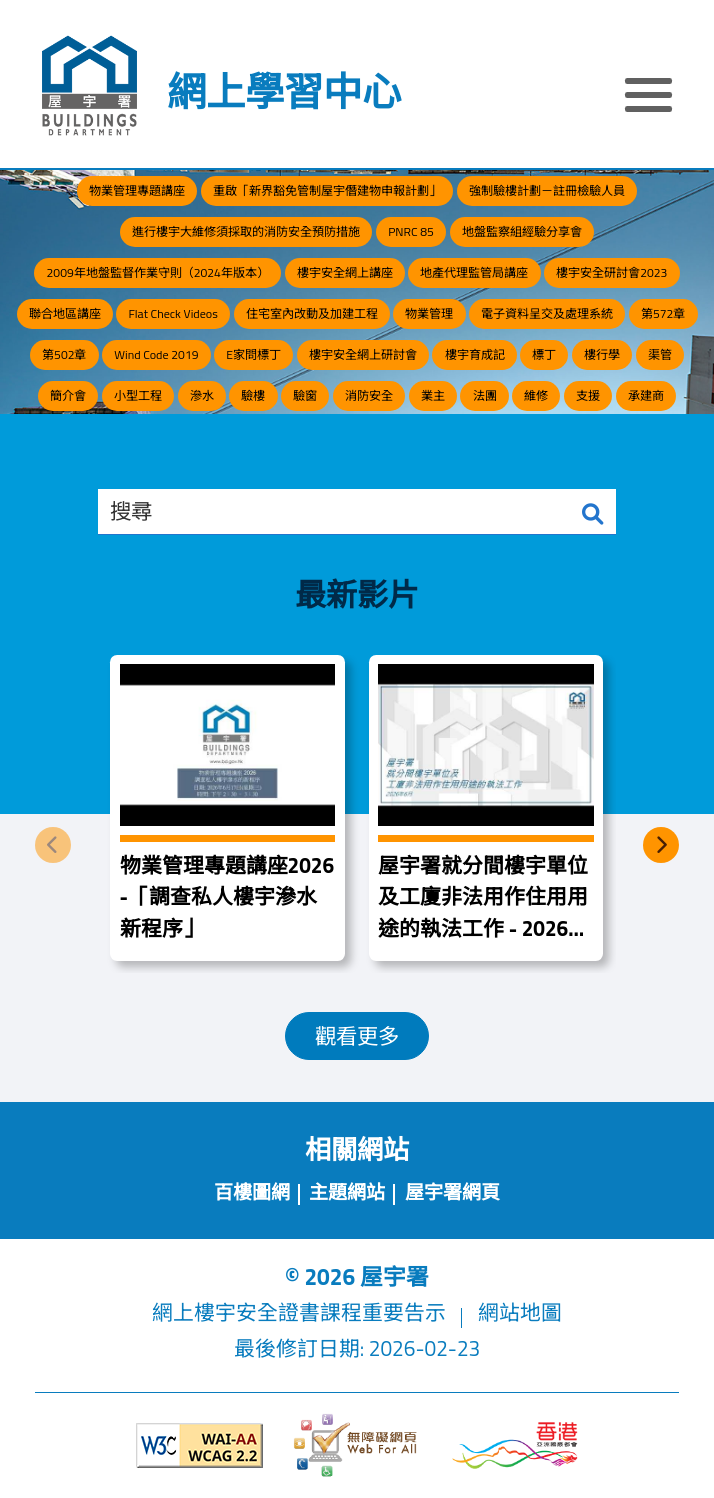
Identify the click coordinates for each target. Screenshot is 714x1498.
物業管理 (429, 313)
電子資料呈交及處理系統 (547, 313)
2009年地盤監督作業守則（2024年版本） (158, 272)
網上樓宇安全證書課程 (257, 1312)
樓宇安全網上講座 (345, 272)
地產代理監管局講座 (474, 272)
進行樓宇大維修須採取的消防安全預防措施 (246, 231)
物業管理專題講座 (137, 190)
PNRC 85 (411, 231)
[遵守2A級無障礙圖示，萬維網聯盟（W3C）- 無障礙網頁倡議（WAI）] (199, 1445)
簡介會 (68, 395)
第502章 (64, 354)
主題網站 (347, 1191)
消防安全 (369, 395)
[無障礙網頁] (357, 1446)
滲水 (202, 395)
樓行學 (602, 354)
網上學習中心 (284, 92)
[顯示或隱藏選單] (649, 98)
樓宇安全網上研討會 (363, 354)
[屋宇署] (89, 86)
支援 (588, 395)
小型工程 (138, 395)
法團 (485, 395)
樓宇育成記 (475, 354)
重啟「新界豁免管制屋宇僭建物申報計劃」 (327, 190)
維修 (536, 395)
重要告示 (404, 1312)
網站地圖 (520, 1312)
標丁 (544, 354)
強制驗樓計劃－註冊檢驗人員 (547, 190)
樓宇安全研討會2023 (611, 272)
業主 (433, 395)
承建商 (646, 395)
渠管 (660, 354)
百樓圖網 (252, 1191)
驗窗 (305, 395)
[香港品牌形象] (515, 1446)
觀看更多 (357, 1036)
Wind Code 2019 (156, 354)
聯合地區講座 (65, 313)
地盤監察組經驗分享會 (522, 231)
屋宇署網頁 (452, 1191)
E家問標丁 (253, 354)
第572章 (663, 313)
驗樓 (253, 395)
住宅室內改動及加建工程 (312, 313)
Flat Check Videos (172, 313)
